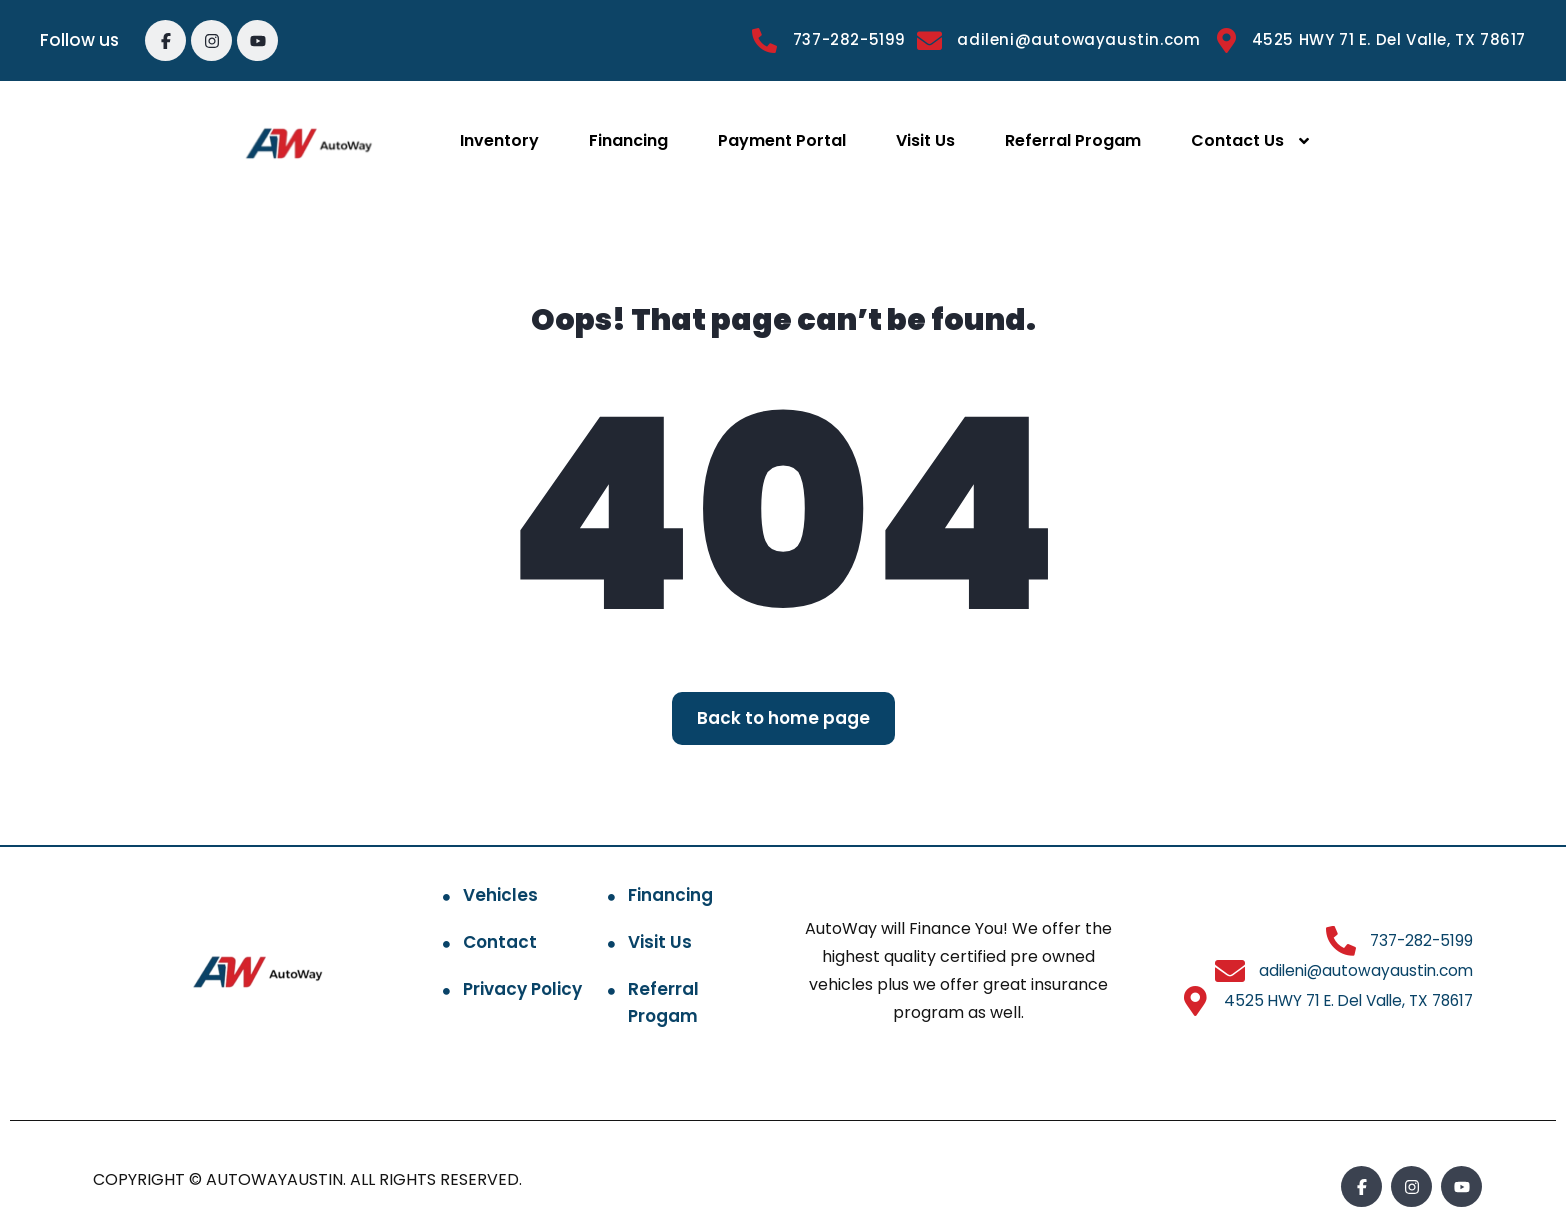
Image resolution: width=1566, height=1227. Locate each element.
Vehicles (500, 895)
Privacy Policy (522, 989)
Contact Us (1237, 140)
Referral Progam (1073, 140)
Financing (628, 140)
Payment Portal (782, 140)
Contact (500, 942)
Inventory (499, 140)
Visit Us (925, 140)
